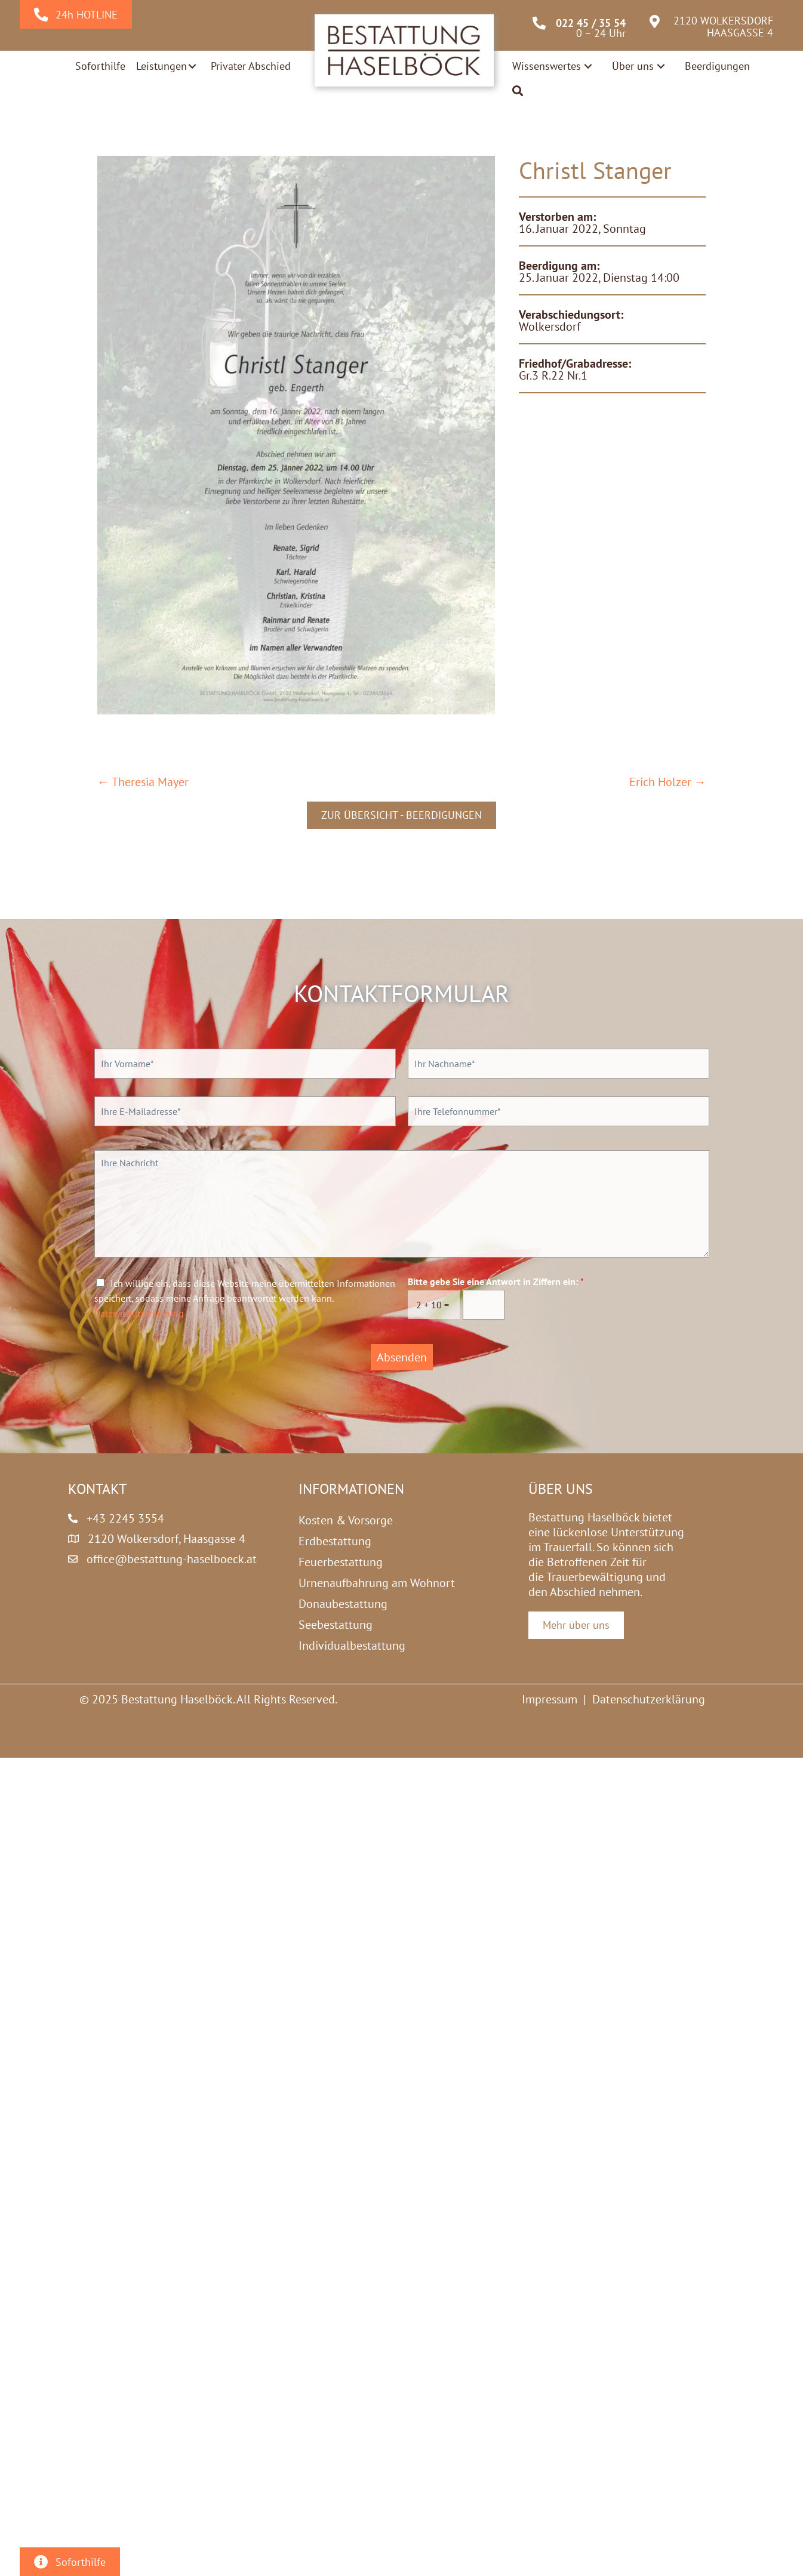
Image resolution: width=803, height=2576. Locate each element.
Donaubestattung (343, 1603)
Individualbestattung (352, 1645)
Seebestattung (336, 1624)
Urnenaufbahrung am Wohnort (377, 1583)
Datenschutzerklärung (139, 1313)
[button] (192, 66)
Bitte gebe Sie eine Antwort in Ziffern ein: (496, 1281)
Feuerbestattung (341, 1562)
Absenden (402, 1357)
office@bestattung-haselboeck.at (172, 1559)
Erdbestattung (335, 1541)
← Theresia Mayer (143, 782)
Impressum (549, 1699)
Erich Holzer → (667, 782)
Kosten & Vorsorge (346, 1520)
